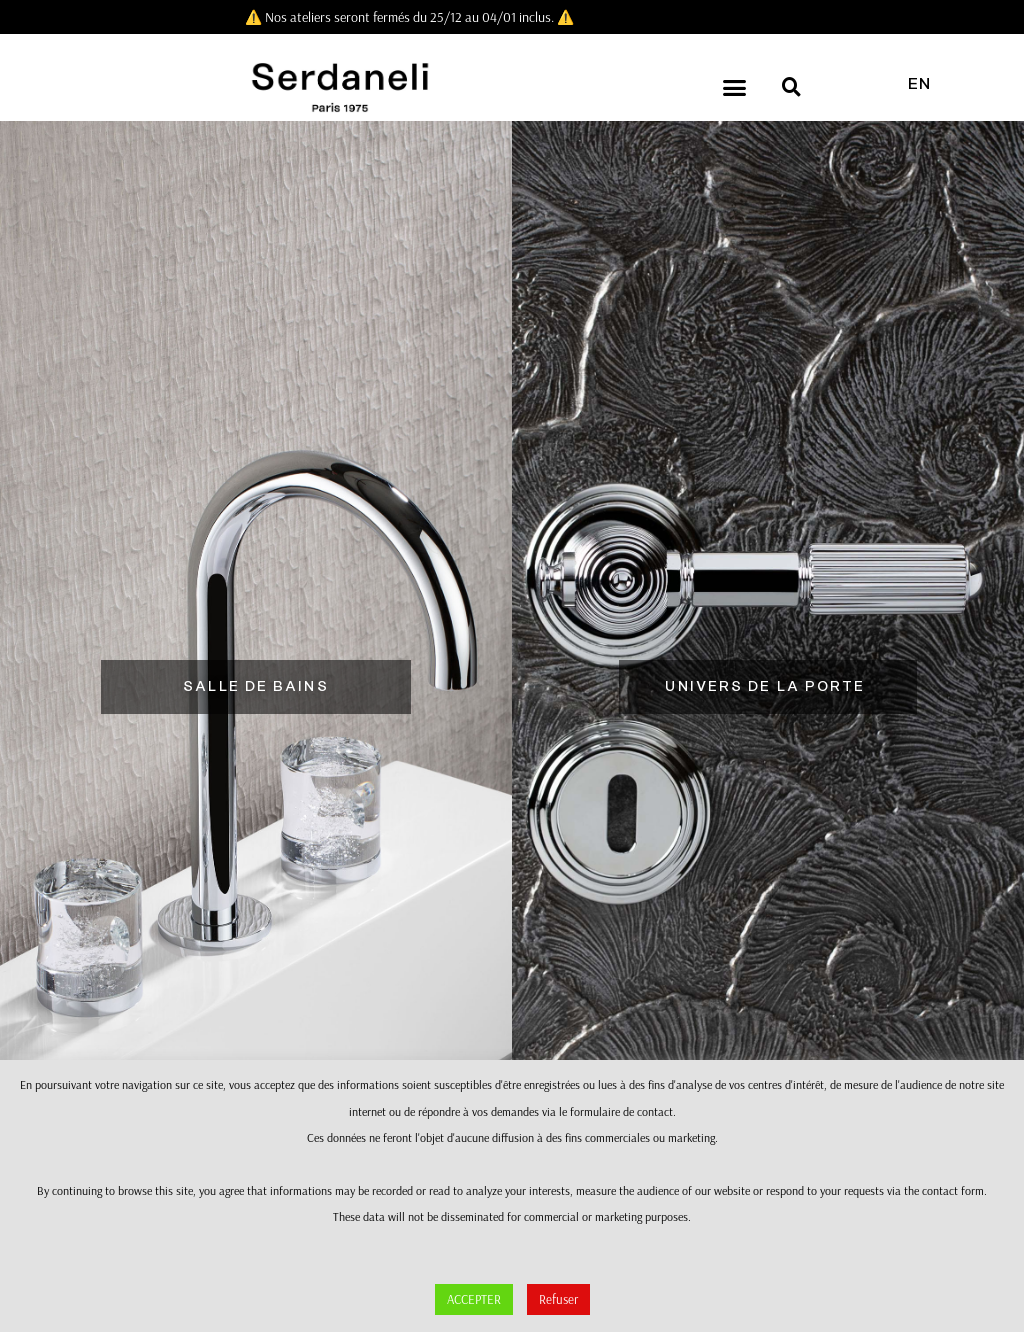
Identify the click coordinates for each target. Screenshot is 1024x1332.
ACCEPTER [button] (474, 1299)
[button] (735, 88)
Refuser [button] (558, 1299)
